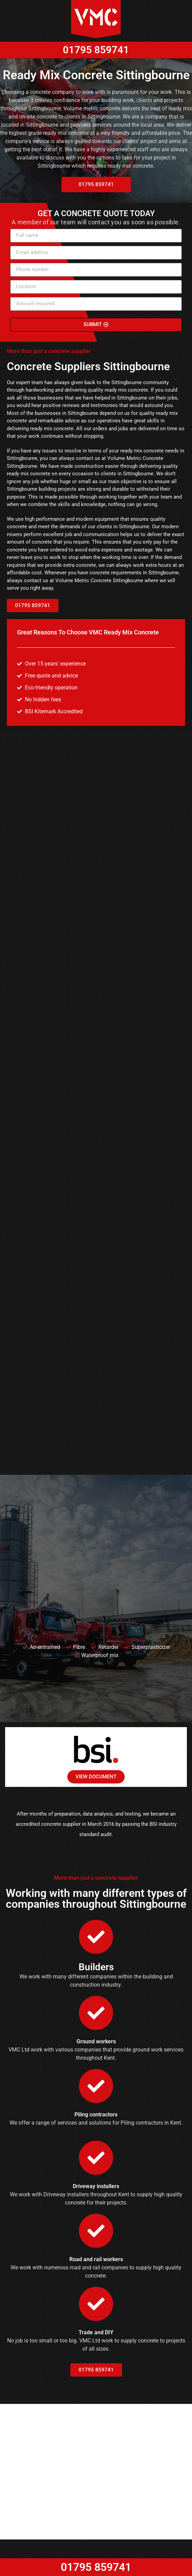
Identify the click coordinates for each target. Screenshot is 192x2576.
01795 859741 (96, 35)
